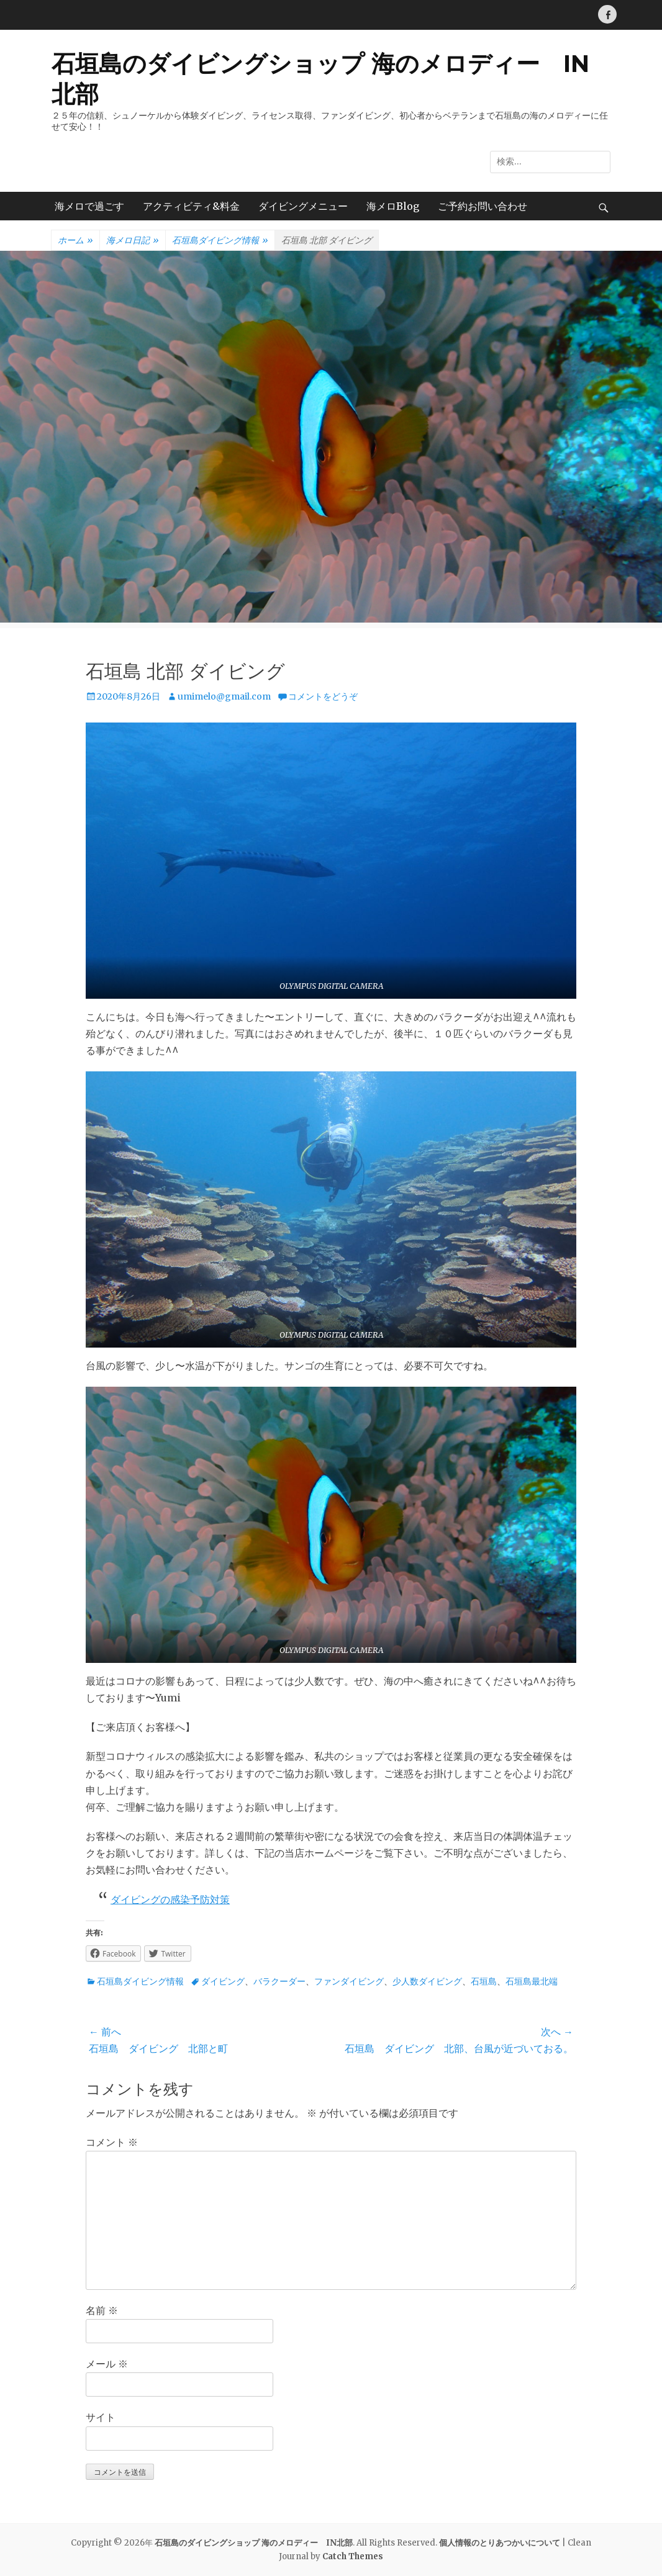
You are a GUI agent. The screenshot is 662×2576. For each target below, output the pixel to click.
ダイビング (223, 1981)
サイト (101, 2417)
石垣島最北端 (532, 1981)
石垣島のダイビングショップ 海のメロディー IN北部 (254, 2543)
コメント (112, 2142)
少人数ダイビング (427, 1981)
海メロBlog (392, 206)
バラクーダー (279, 1981)
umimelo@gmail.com (224, 696)
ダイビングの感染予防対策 (170, 1899)
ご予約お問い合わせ (482, 206)
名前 (102, 2310)
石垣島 (484, 1981)
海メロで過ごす (89, 206)
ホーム (75, 240)
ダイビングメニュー (303, 206)
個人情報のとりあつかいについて (499, 2543)
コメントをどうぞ (323, 696)
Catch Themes (352, 2556)
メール (107, 2364)
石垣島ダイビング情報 (220, 240)
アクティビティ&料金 (191, 206)
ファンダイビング (349, 1981)
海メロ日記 (132, 240)
